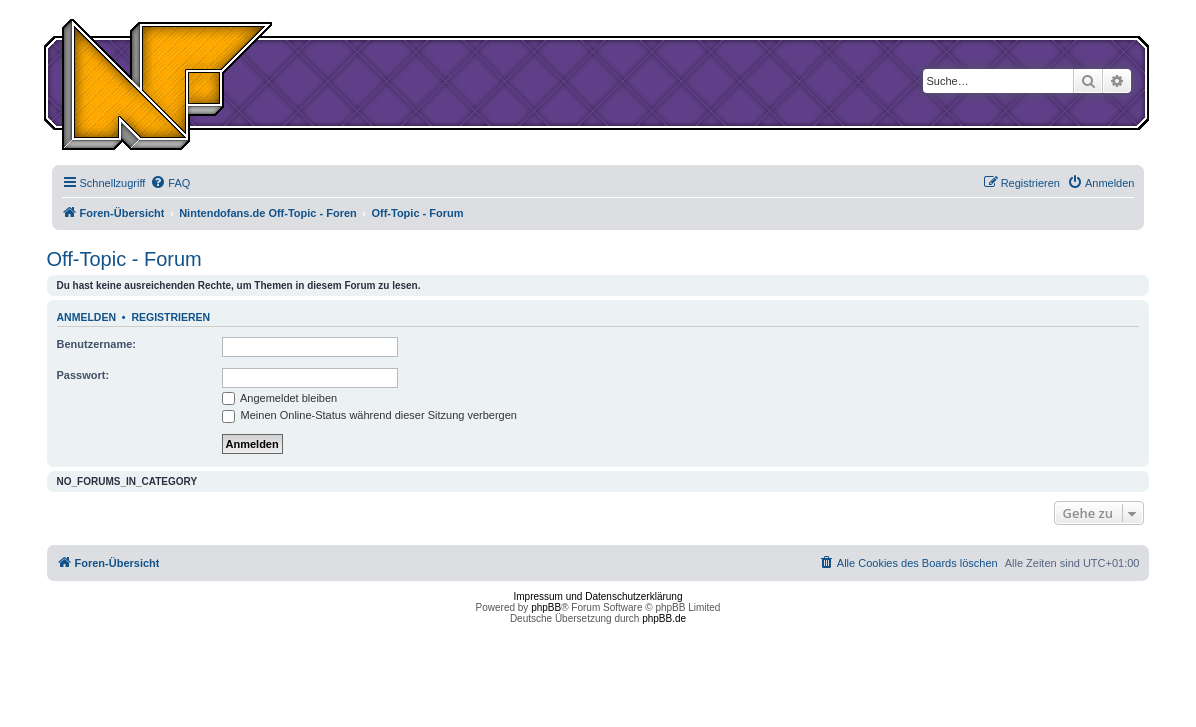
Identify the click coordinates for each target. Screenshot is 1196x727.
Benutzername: (96, 344)
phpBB (546, 607)
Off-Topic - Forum (124, 259)
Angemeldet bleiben (280, 398)
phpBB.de (664, 618)
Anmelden (87, 317)
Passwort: (83, 375)
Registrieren (170, 317)
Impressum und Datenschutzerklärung (598, 596)
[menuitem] (170, 183)
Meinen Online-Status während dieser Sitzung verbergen (369, 415)
